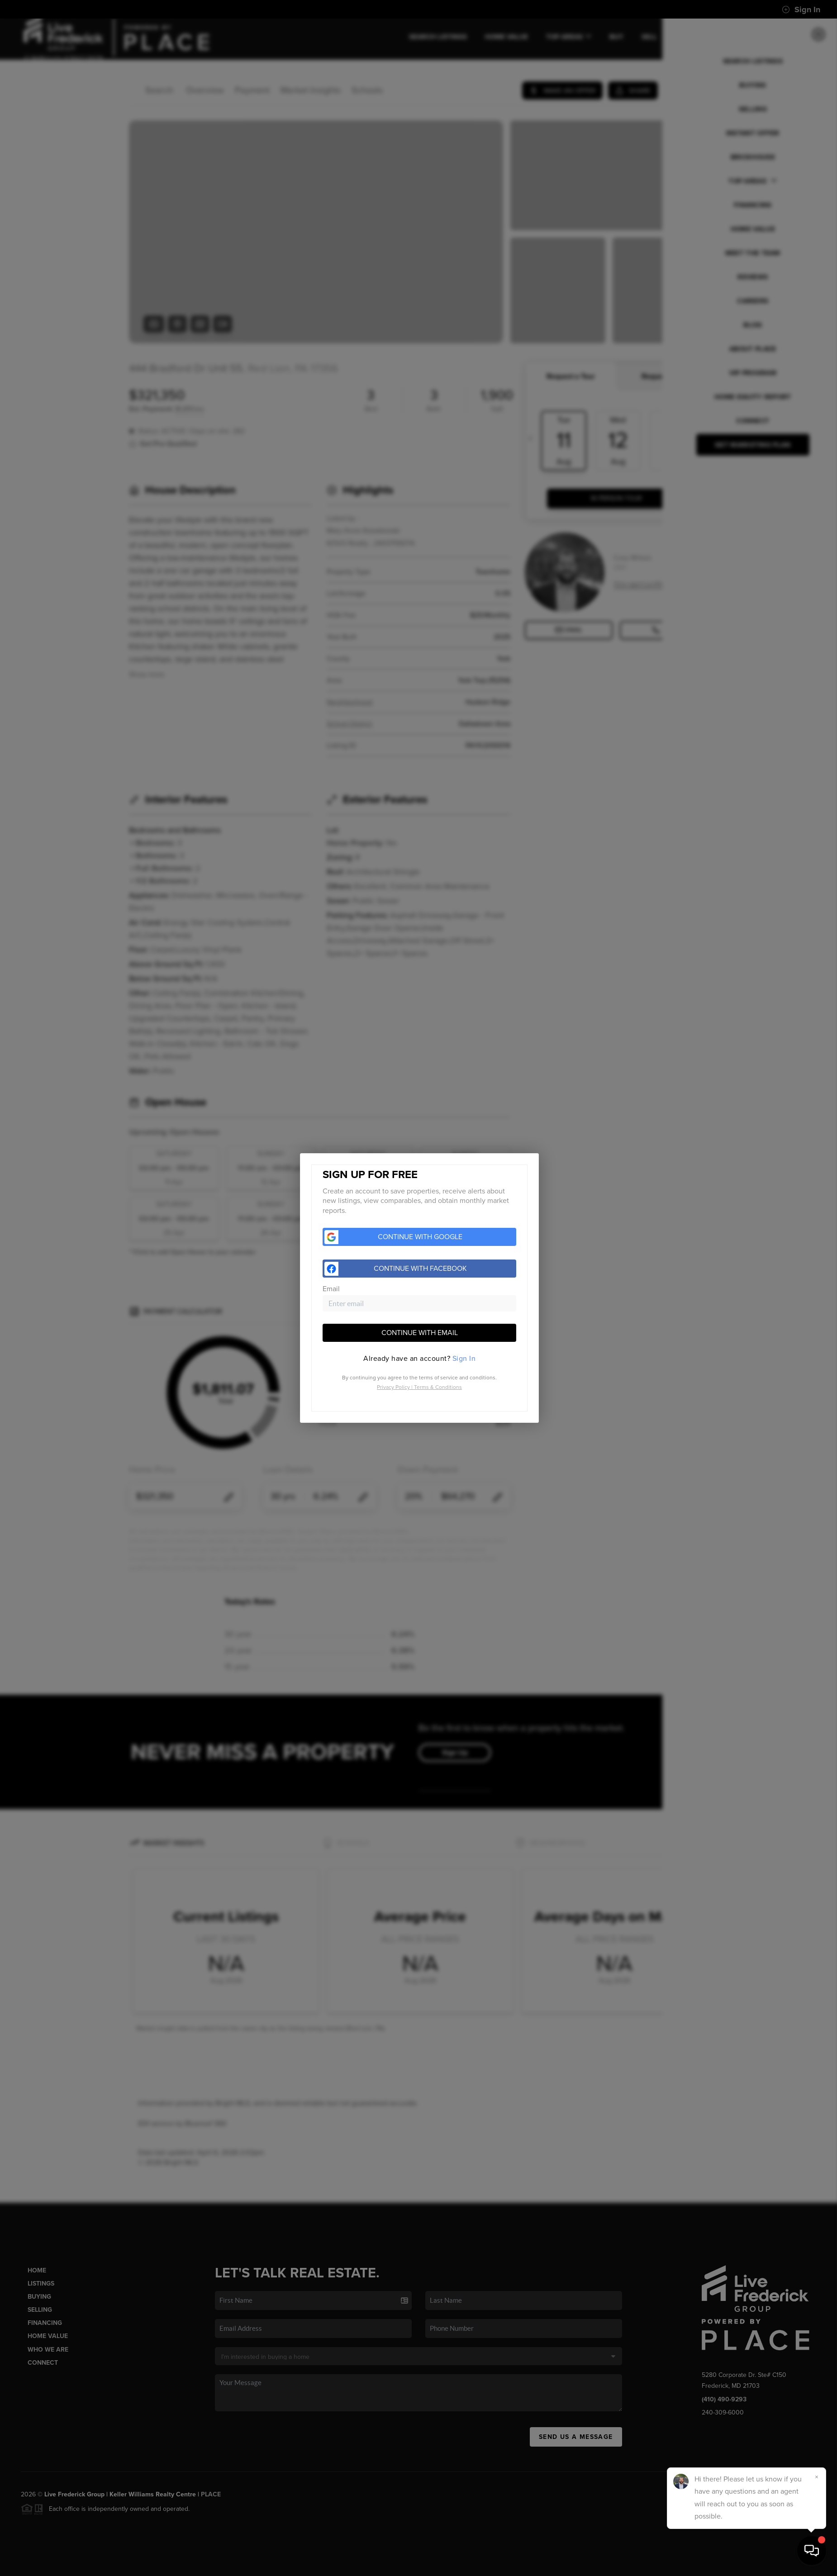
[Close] (816, 2477)
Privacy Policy (393, 1387)
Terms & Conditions (438, 1387)
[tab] (419, 1358)
